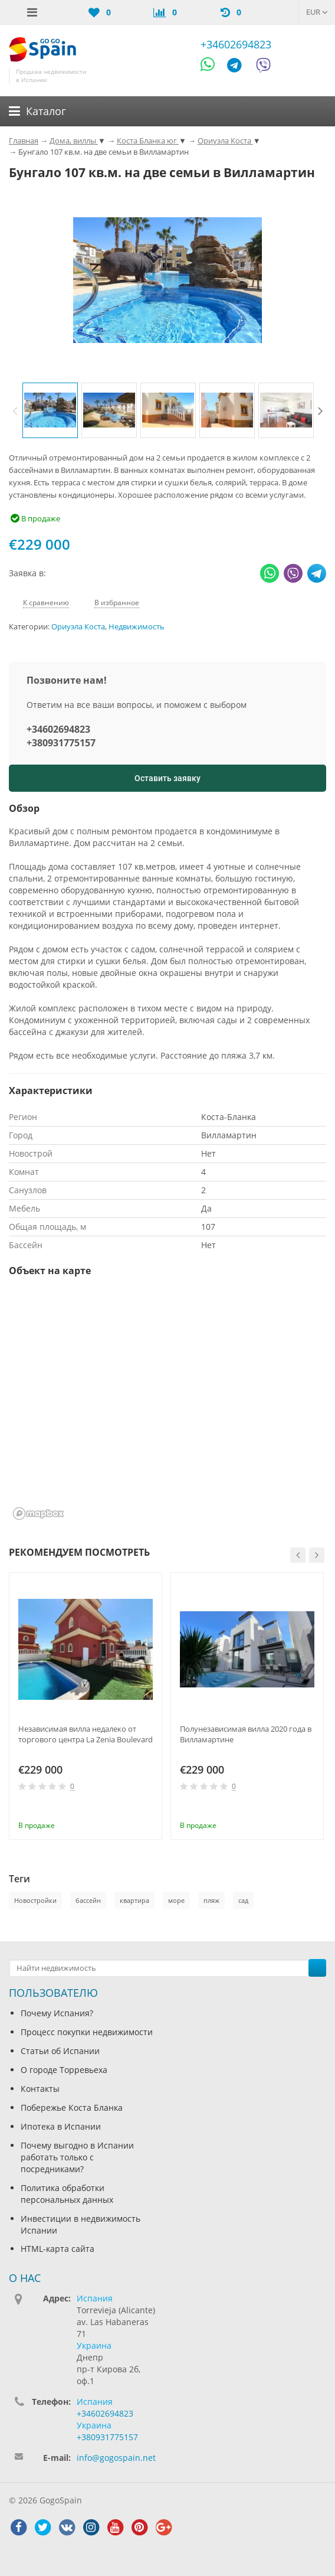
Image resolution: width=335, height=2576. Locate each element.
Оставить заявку (167, 778)
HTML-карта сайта (57, 2248)
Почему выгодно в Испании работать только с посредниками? (77, 2157)
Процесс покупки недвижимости (87, 2032)
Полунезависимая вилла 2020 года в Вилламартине (245, 1734)
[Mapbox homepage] (38, 1513)
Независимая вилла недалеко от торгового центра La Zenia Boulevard (85, 1734)
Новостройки (35, 1900)
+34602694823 (236, 44)
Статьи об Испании (60, 2050)
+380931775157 (61, 742)
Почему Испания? (57, 2013)
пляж (211, 1900)
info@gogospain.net (116, 2457)
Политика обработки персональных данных (67, 2193)
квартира (134, 1900)
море (176, 1900)
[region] (167, 1406)
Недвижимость (137, 627)
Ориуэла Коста (78, 627)
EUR (317, 11)
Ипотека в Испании (61, 2126)
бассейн (88, 1900)
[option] (50, 410)
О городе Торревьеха (64, 2069)
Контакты (40, 2088)
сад (243, 1900)
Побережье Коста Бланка (72, 2107)
